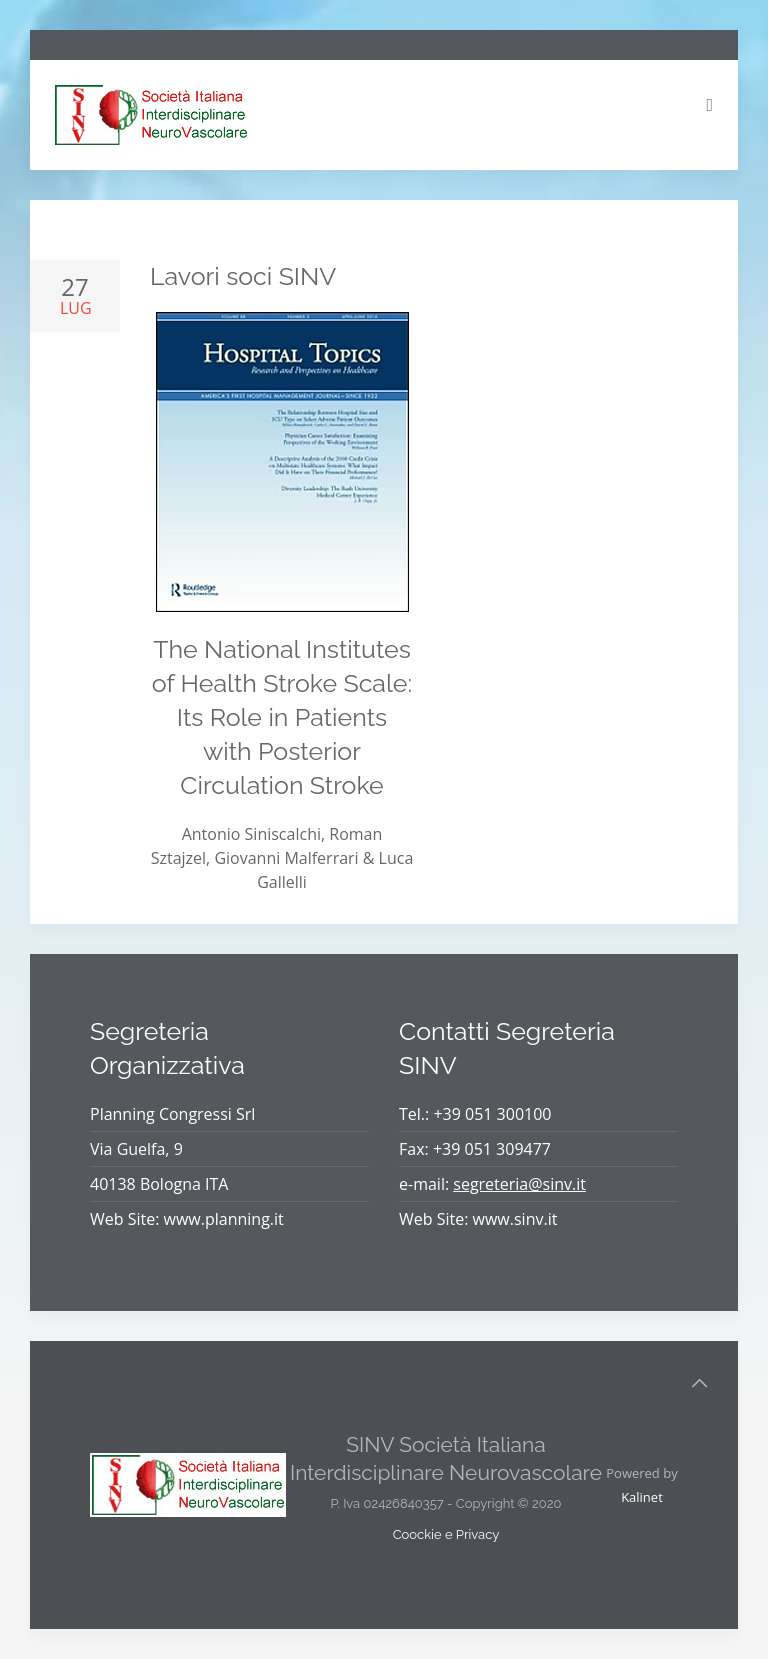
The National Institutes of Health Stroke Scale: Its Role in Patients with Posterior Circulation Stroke (282, 717)
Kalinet (642, 1497)
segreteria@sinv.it (519, 1184)
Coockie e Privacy (446, 1534)
